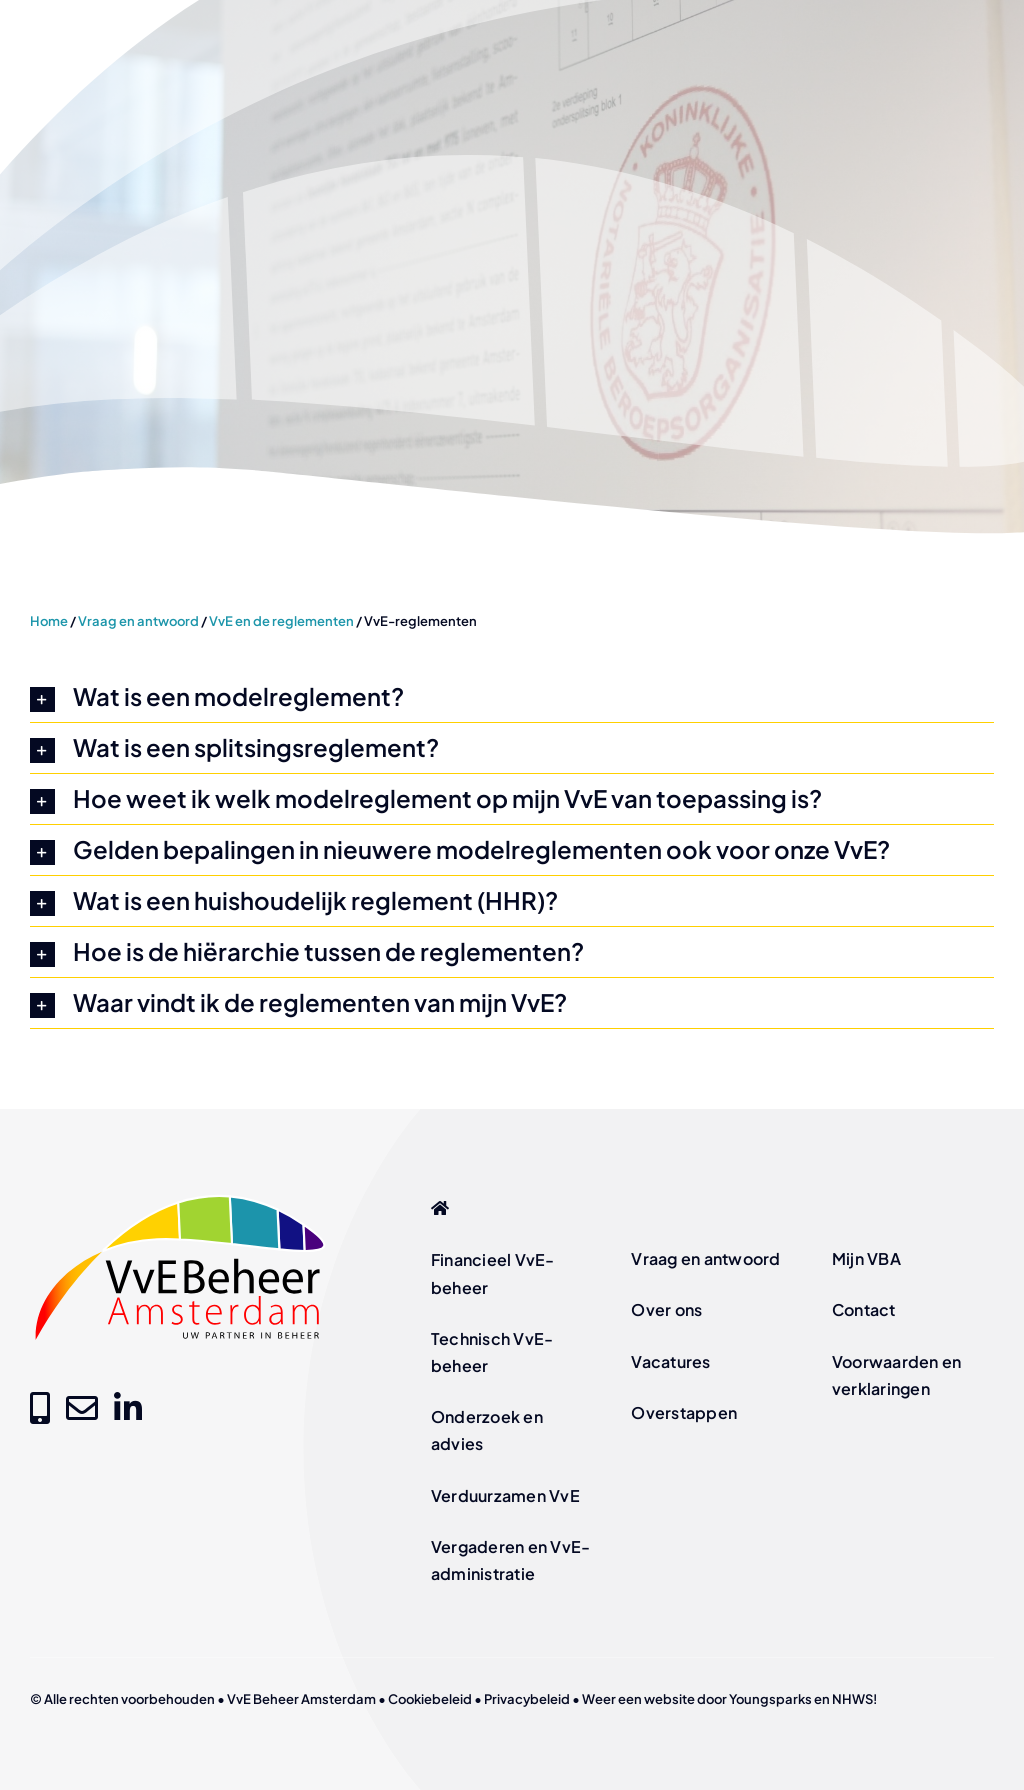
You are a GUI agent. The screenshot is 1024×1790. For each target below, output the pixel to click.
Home (49, 621)
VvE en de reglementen (281, 621)
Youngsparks (770, 1699)
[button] (512, 697)
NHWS (852, 1699)
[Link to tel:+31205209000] (40, 1408)
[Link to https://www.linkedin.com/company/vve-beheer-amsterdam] (128, 1408)
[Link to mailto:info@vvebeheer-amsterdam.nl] (82, 1408)
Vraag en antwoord (138, 621)
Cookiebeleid (430, 1699)
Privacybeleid (527, 1699)
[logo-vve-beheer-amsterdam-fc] (180, 1197)
